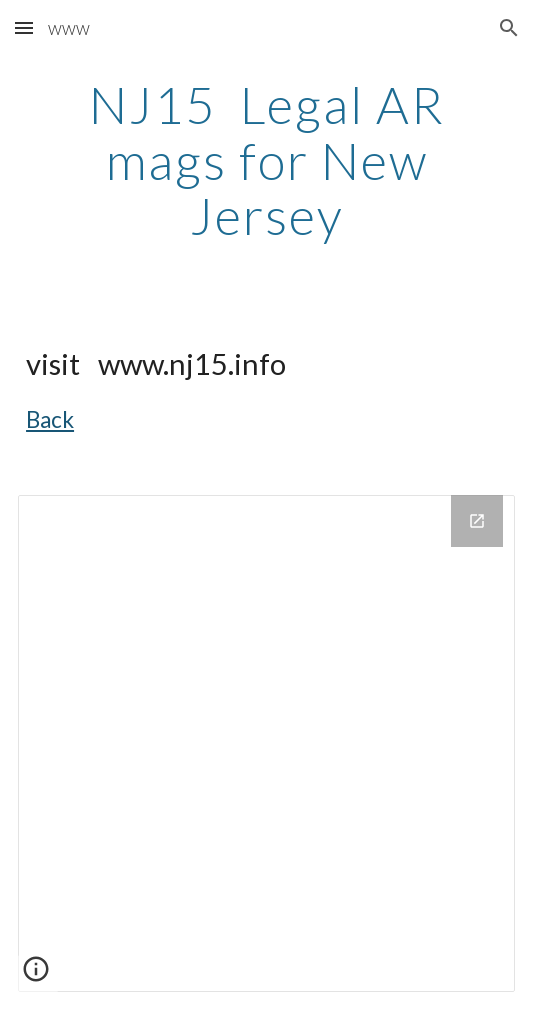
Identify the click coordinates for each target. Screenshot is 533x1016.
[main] (266, 160)
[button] (24, 27)
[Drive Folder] (266, 743)
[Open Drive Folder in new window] (477, 521)
